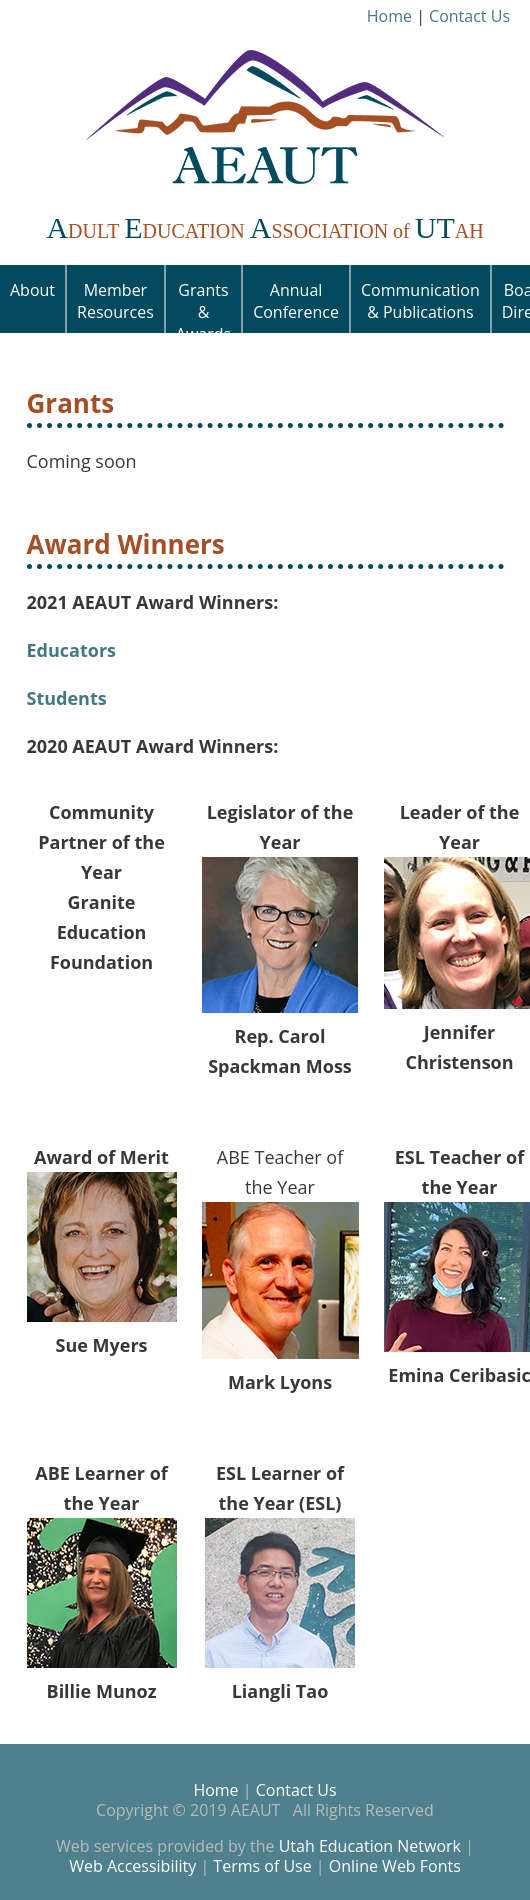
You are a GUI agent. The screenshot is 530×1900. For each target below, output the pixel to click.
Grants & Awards (203, 306)
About (32, 290)
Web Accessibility (132, 1866)
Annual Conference (296, 301)
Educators (72, 650)
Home (389, 16)
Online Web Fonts (395, 1866)
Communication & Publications (420, 301)
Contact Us (469, 16)
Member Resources (115, 301)
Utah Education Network (370, 1846)
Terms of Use (262, 1866)
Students (67, 698)
